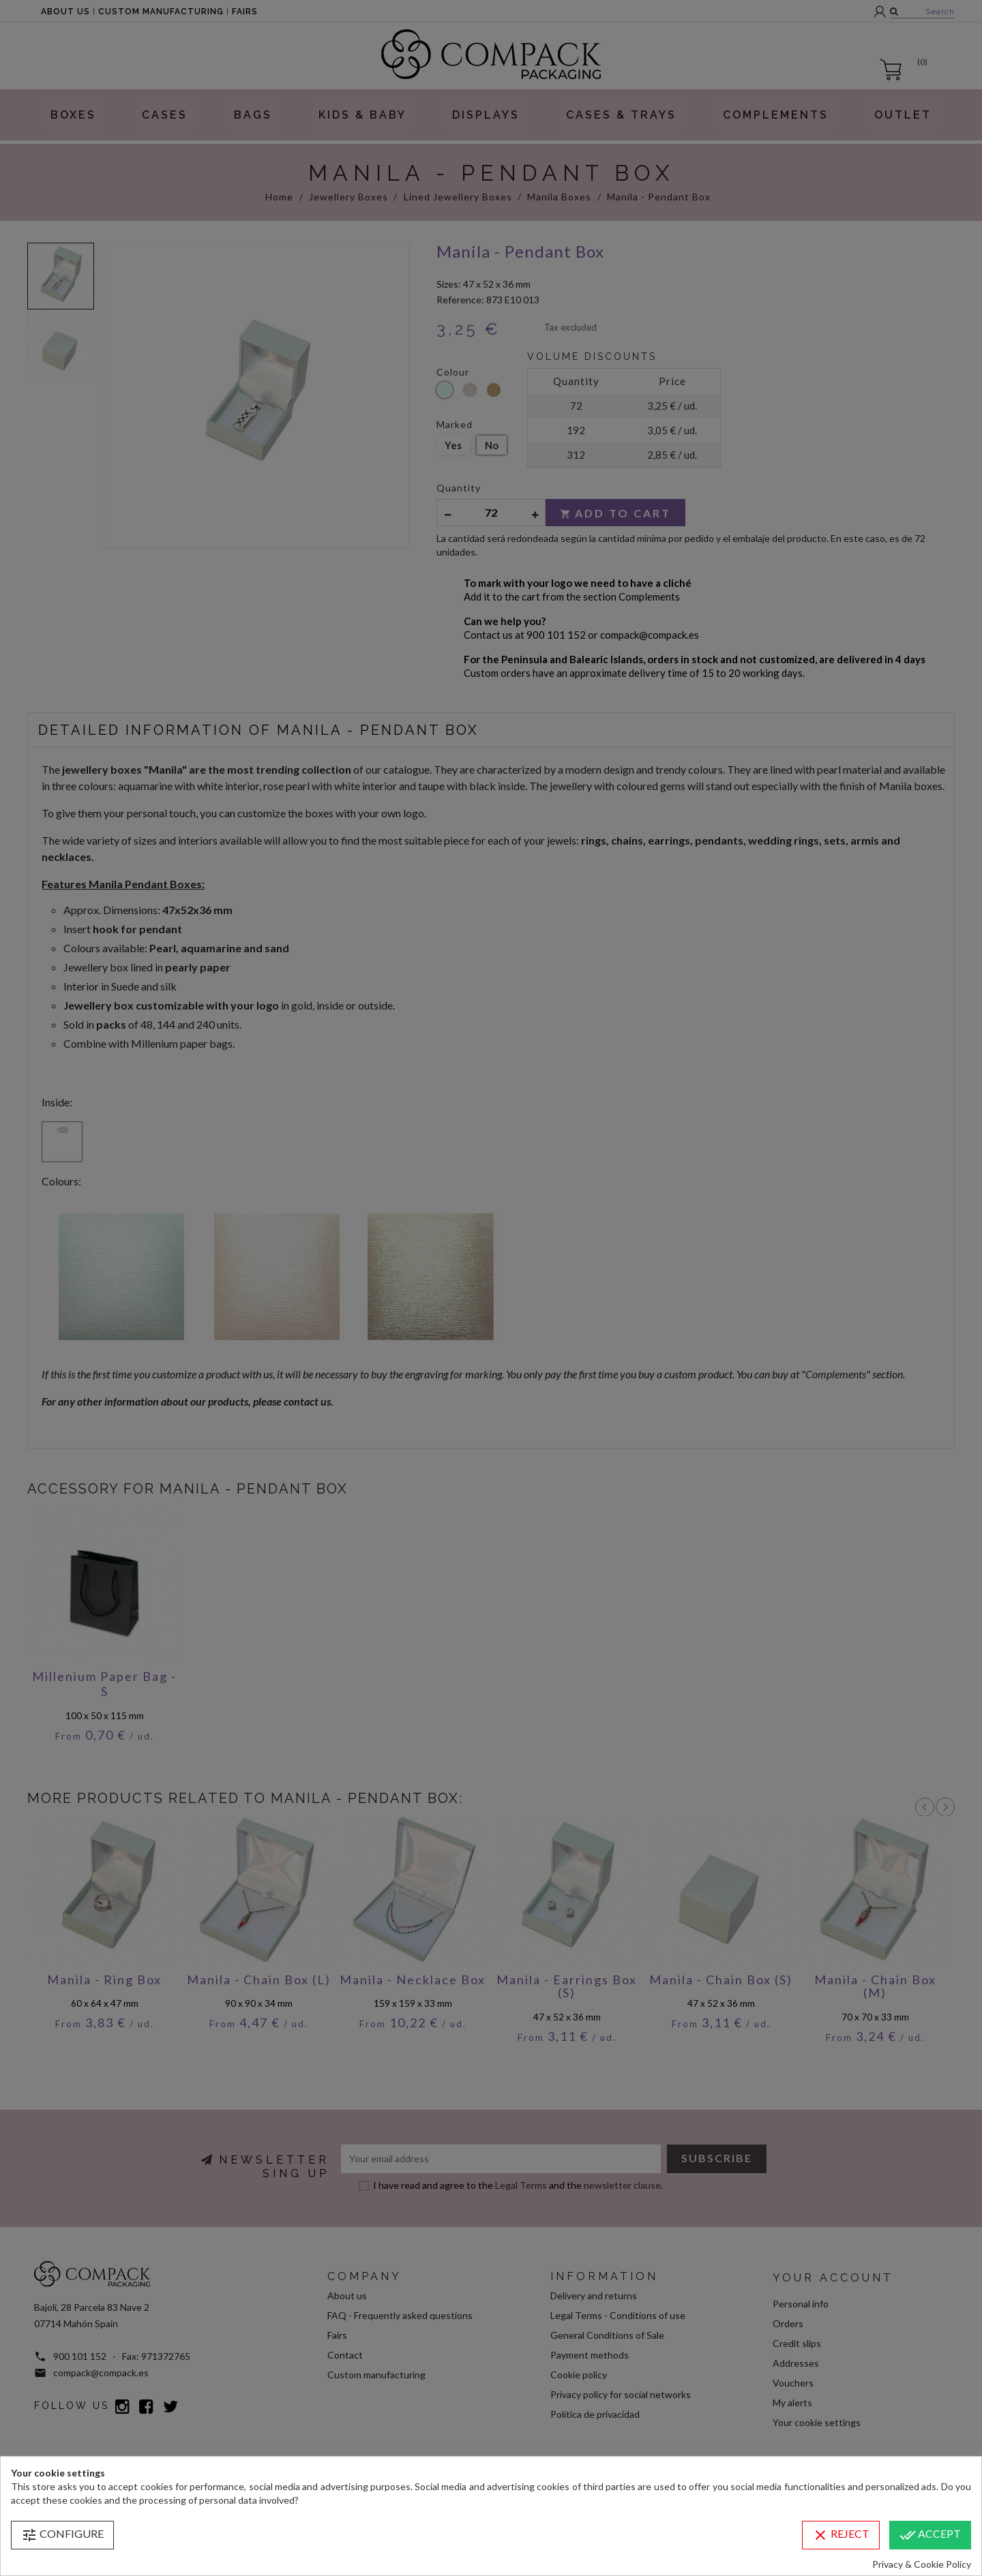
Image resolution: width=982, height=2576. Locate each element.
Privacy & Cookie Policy (921, 2564)
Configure (62, 2535)
